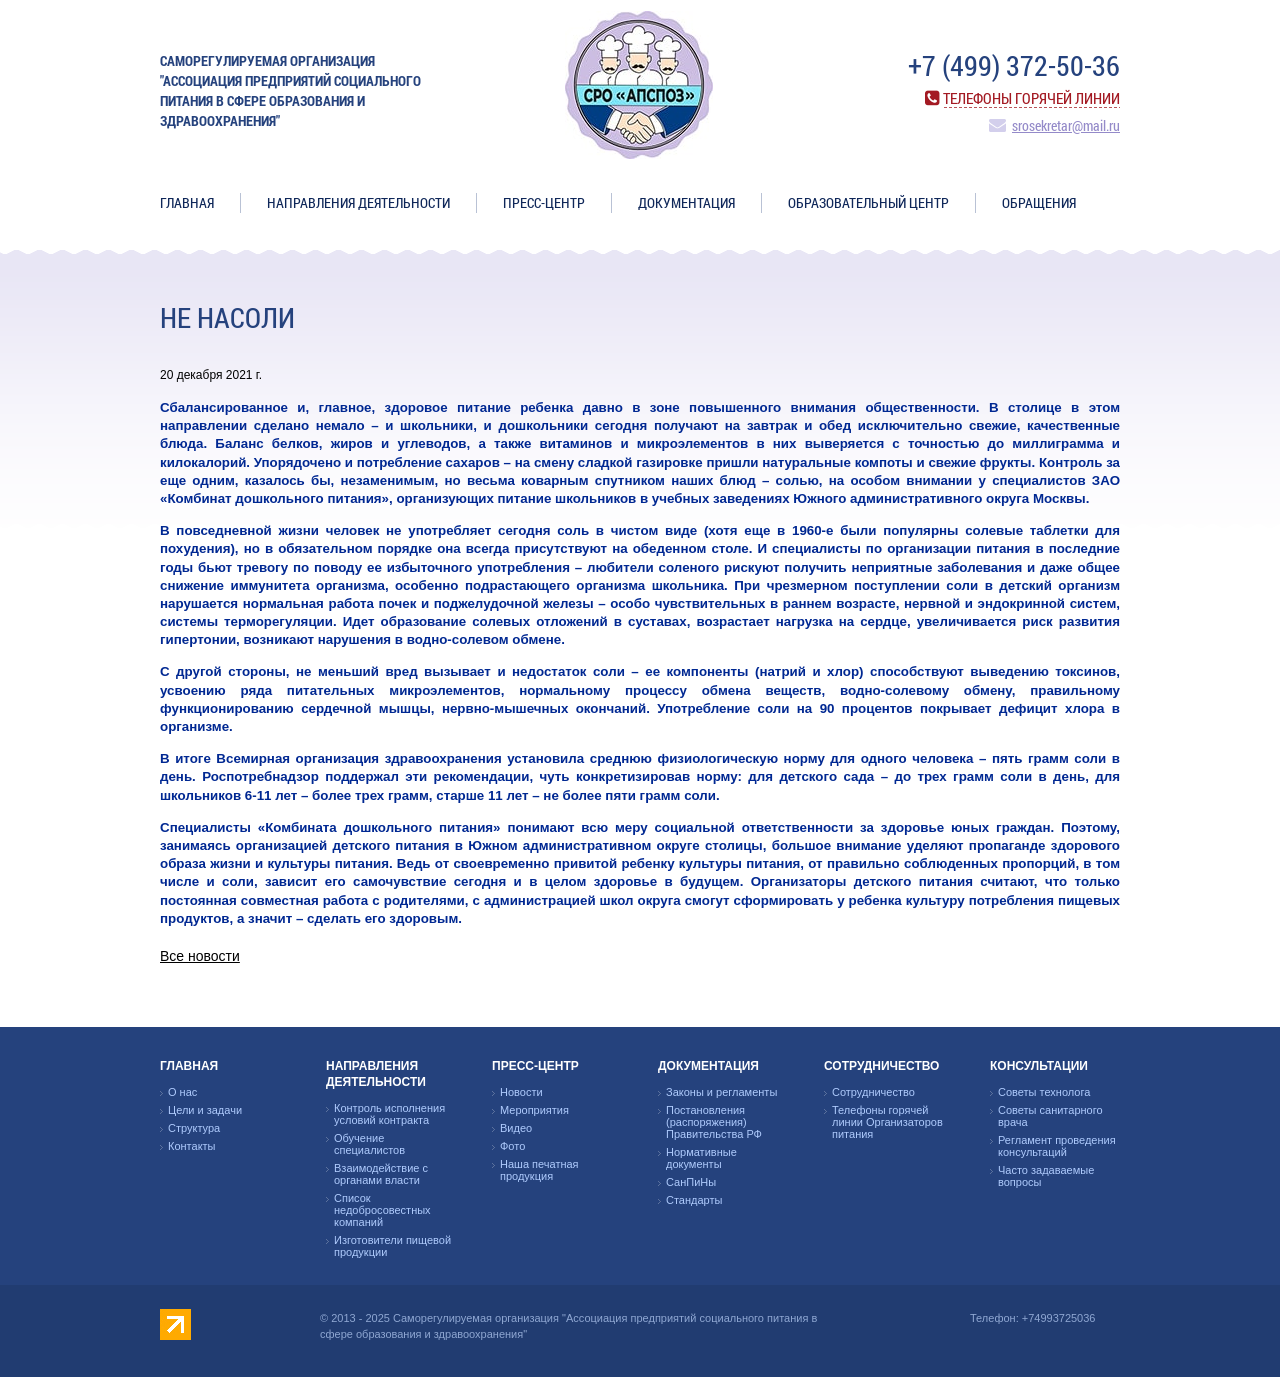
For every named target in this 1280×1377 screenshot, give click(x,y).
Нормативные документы (701, 1158)
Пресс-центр (544, 202)
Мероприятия (534, 1110)
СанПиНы (691, 1182)
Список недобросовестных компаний (382, 1210)
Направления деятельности (358, 202)
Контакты (192, 1146)
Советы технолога (1044, 1092)
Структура (194, 1128)
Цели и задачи (205, 1110)
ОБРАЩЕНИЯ (1039, 202)
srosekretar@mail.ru (1066, 125)
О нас (182, 1092)
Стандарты (694, 1200)
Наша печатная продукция (539, 1170)
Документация (686, 202)
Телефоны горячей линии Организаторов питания (887, 1122)
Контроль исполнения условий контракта (389, 1114)
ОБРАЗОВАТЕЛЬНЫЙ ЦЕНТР (868, 202)
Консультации (1039, 1066)
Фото (512, 1146)
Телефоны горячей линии (1031, 98)
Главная (187, 202)
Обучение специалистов (369, 1144)
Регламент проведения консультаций (1057, 1146)
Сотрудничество (881, 1066)
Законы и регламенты (721, 1092)
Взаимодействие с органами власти (381, 1174)
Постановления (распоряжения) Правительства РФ (714, 1122)
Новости (521, 1092)
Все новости (200, 956)
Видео (516, 1128)
